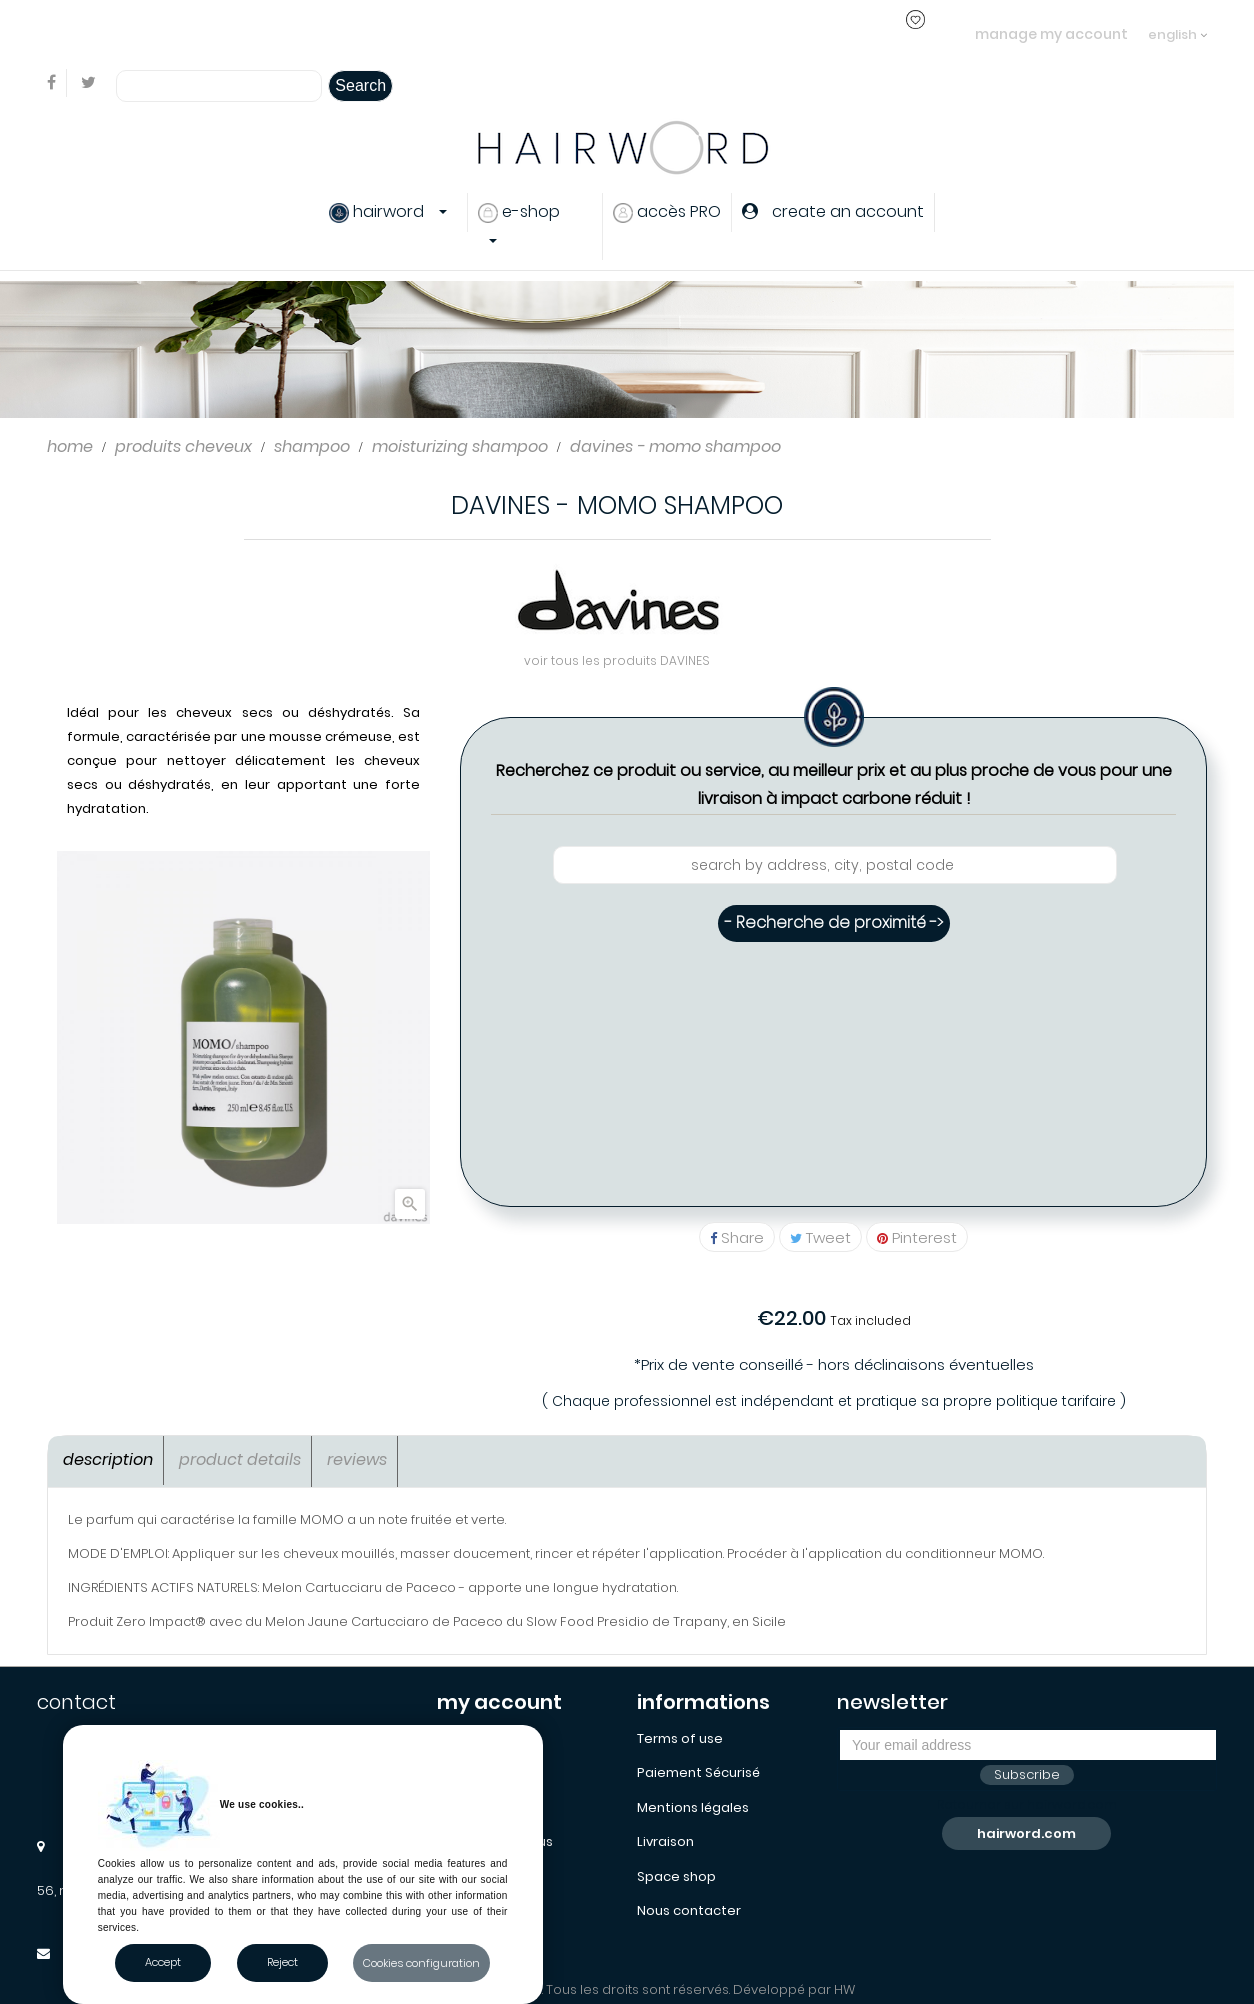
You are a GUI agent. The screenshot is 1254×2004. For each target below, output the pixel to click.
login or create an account (315, 33)
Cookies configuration (421, 1963)
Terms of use (680, 1738)
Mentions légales (693, 1807)
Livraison (665, 1841)
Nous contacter (689, 1910)
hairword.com (1026, 1833)
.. (407, 33)
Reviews (357, 1459)
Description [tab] (108, 1459)
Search (360, 85)
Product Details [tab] (240, 1459)
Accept (163, 1962)
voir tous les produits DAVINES (617, 660)
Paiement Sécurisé (698, 1772)
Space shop (676, 1876)
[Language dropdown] (1177, 25)
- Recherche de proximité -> (834, 922)
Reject (282, 1962)
